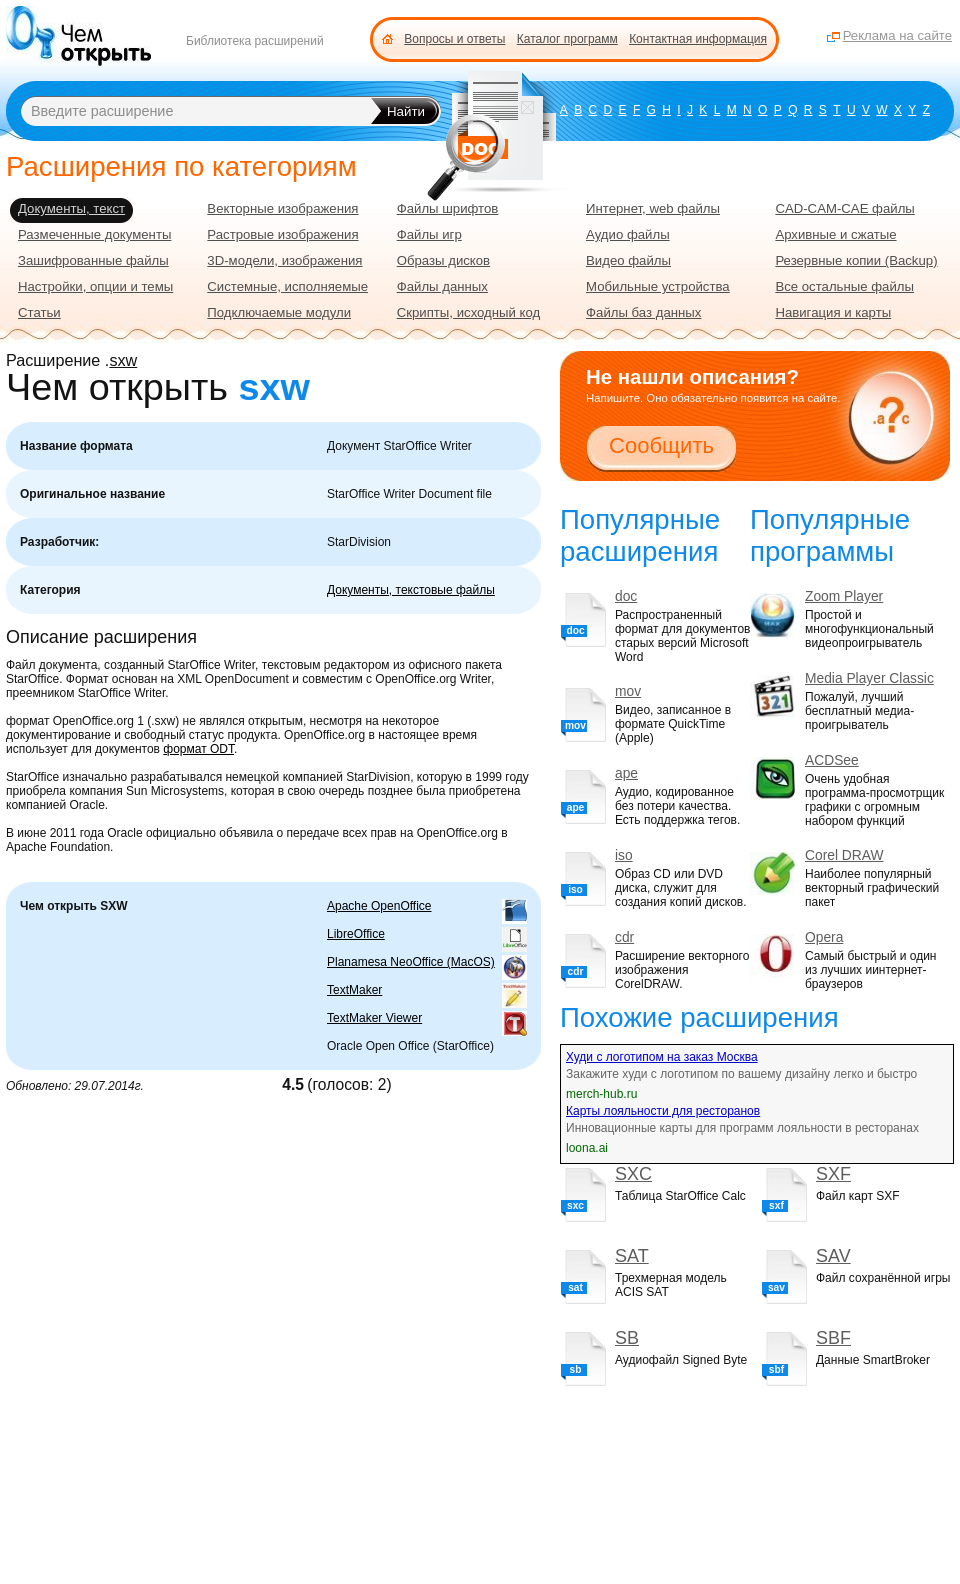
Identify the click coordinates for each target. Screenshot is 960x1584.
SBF (833, 1338)
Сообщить (661, 445)
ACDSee (832, 760)
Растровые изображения (282, 234)
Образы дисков (443, 260)
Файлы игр (429, 234)
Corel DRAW (844, 855)
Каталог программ (567, 39)
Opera (824, 937)
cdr (624, 937)
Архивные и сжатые (835, 234)
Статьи (39, 312)
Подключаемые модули (279, 312)
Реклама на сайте (897, 35)
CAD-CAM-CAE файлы (844, 208)
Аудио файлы (628, 234)
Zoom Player (844, 596)
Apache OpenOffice (379, 906)
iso (624, 855)
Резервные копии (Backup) (856, 260)
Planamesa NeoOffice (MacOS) (411, 962)
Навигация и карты (833, 312)
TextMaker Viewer (374, 1018)
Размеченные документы (94, 234)
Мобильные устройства (658, 286)
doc (626, 596)
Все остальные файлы (844, 286)
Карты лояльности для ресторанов (663, 1111)
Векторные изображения (282, 208)
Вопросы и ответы (454, 39)
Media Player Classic (869, 678)
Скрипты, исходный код (469, 312)
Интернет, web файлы (653, 208)
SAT (632, 1256)
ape (626, 773)
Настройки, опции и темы (95, 286)
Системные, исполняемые (287, 286)
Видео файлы (628, 260)
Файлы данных (442, 286)
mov (628, 691)
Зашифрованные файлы (93, 260)
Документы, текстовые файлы (411, 590)
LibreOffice (356, 934)
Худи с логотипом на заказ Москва (662, 1057)
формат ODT (198, 749)
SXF (833, 1174)
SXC (633, 1174)
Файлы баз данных (643, 312)
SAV (833, 1256)
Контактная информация (698, 39)
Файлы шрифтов (448, 208)
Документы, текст (71, 208)
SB (627, 1338)
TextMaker (354, 990)
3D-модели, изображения (284, 260)
